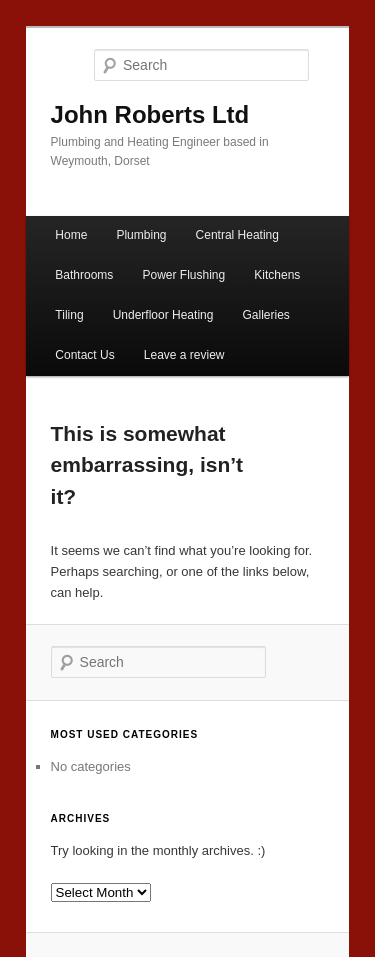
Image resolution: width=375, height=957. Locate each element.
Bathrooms (84, 275)
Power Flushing (183, 275)
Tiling (69, 315)
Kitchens (277, 275)
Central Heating (237, 235)
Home (71, 235)
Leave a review (184, 355)
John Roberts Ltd (150, 114)
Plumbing (141, 235)
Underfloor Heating (163, 315)
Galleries (266, 315)
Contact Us (84, 355)
